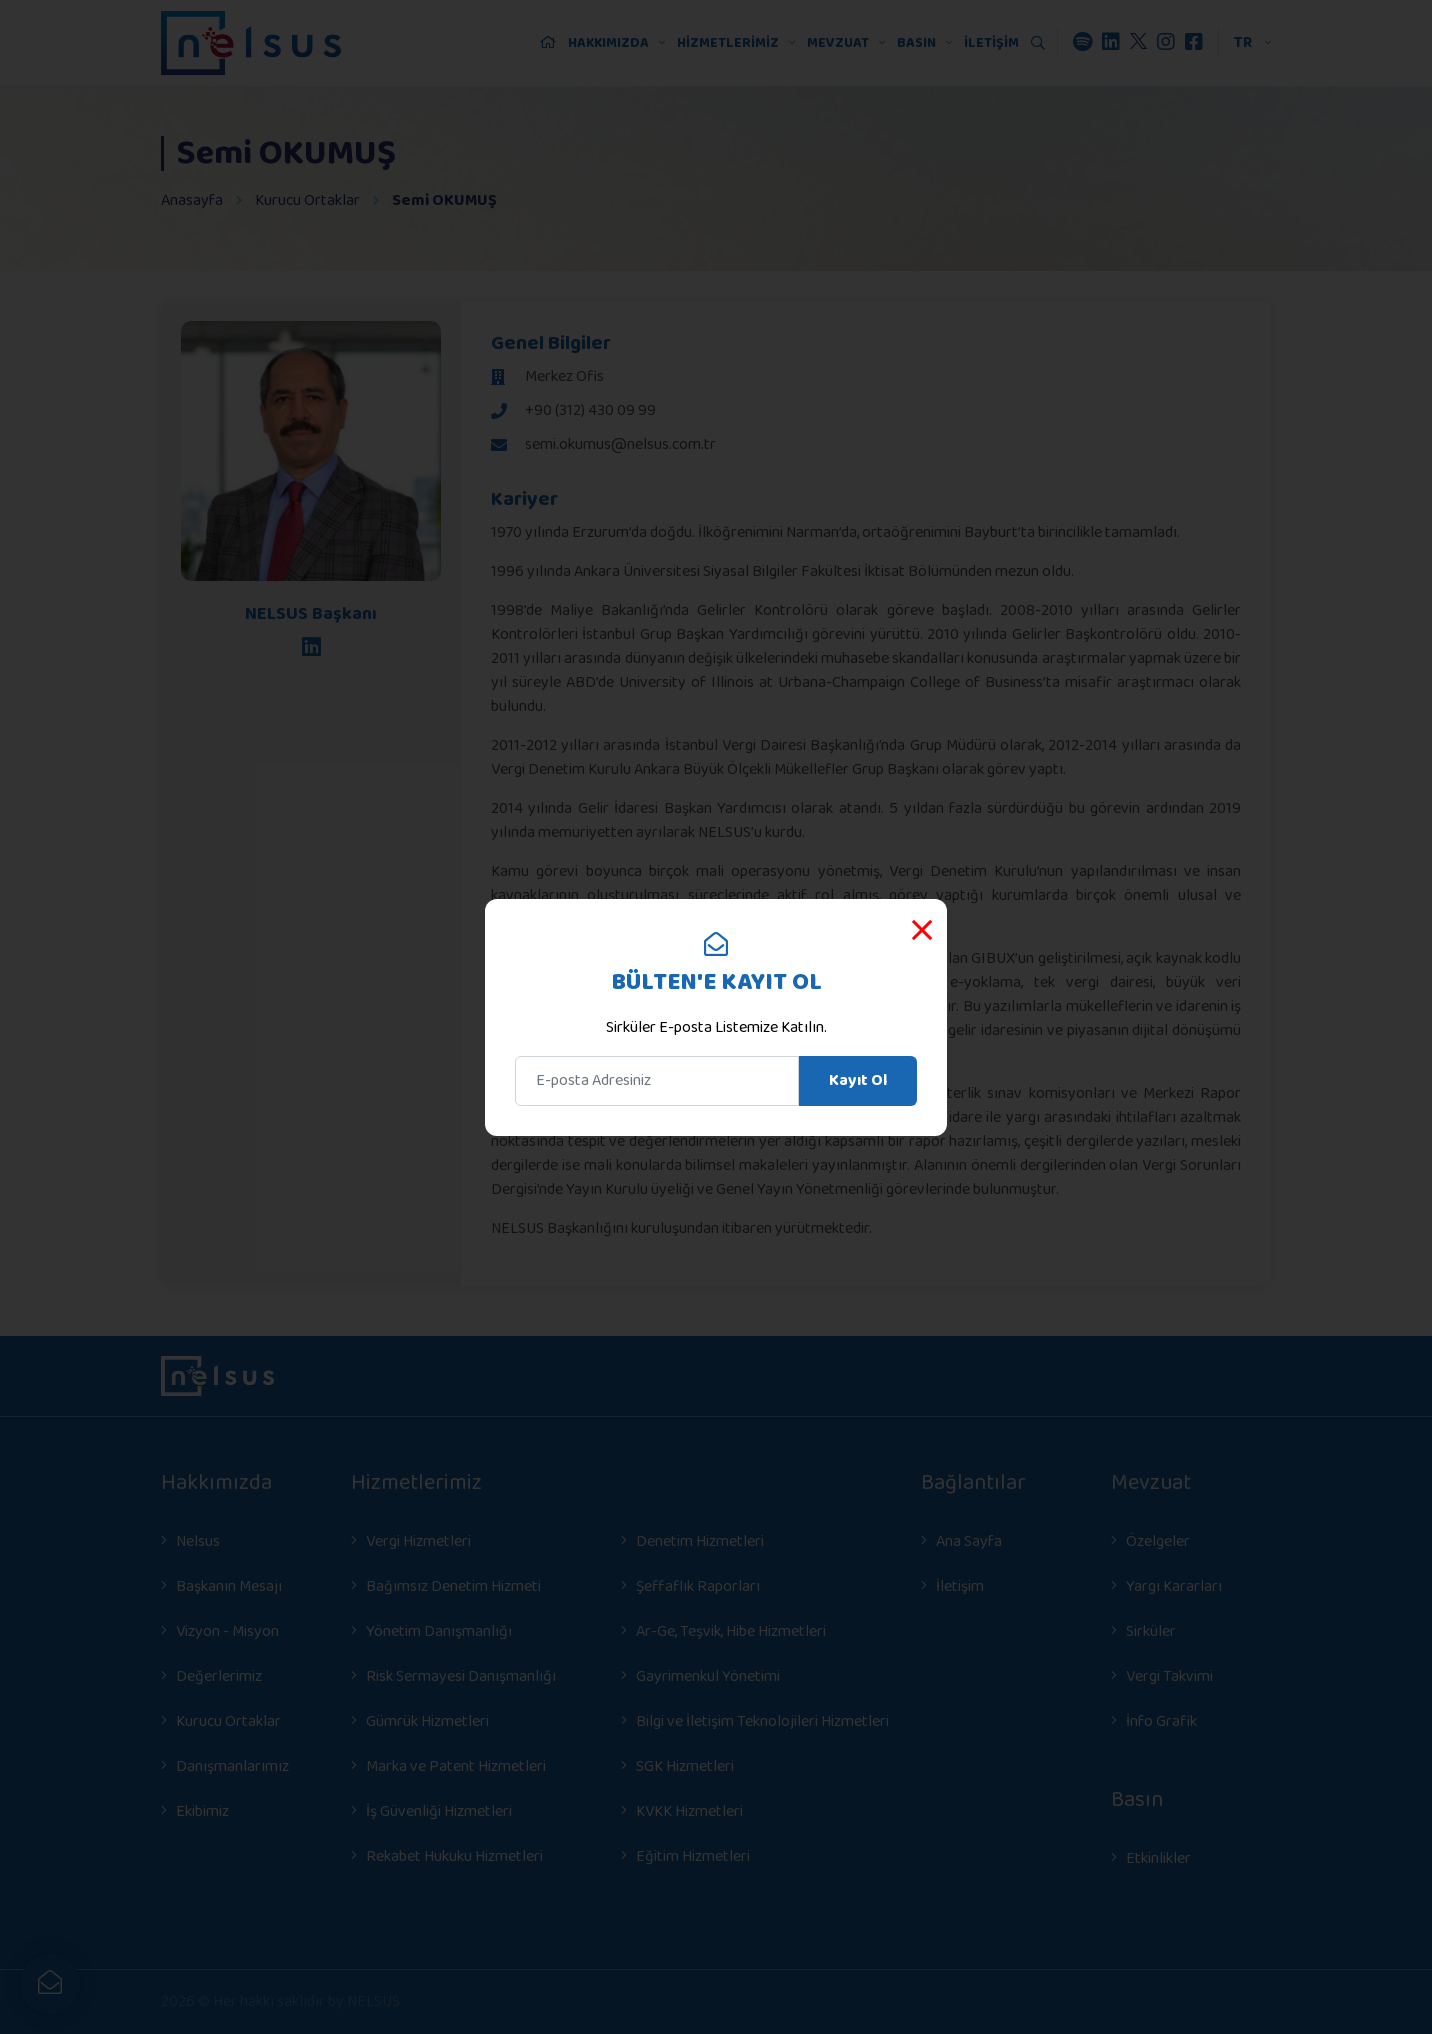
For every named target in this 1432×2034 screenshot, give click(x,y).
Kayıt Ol (858, 1080)
